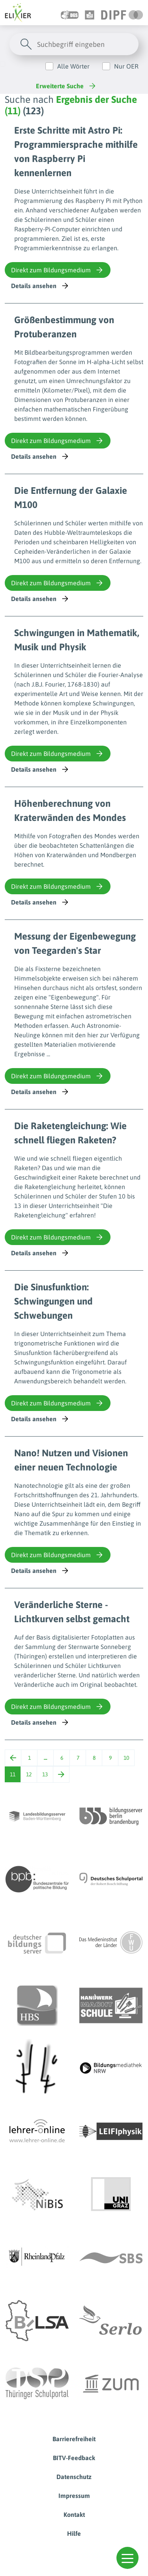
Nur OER (126, 66)
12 (29, 1774)
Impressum (74, 2495)
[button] (127, 2558)
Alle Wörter (73, 66)
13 (45, 1774)
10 (126, 1758)
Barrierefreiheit (74, 2438)
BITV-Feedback (74, 2457)
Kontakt (74, 2514)
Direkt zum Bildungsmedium (57, 270)
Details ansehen (40, 285)
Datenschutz (74, 2476)
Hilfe (74, 2533)
